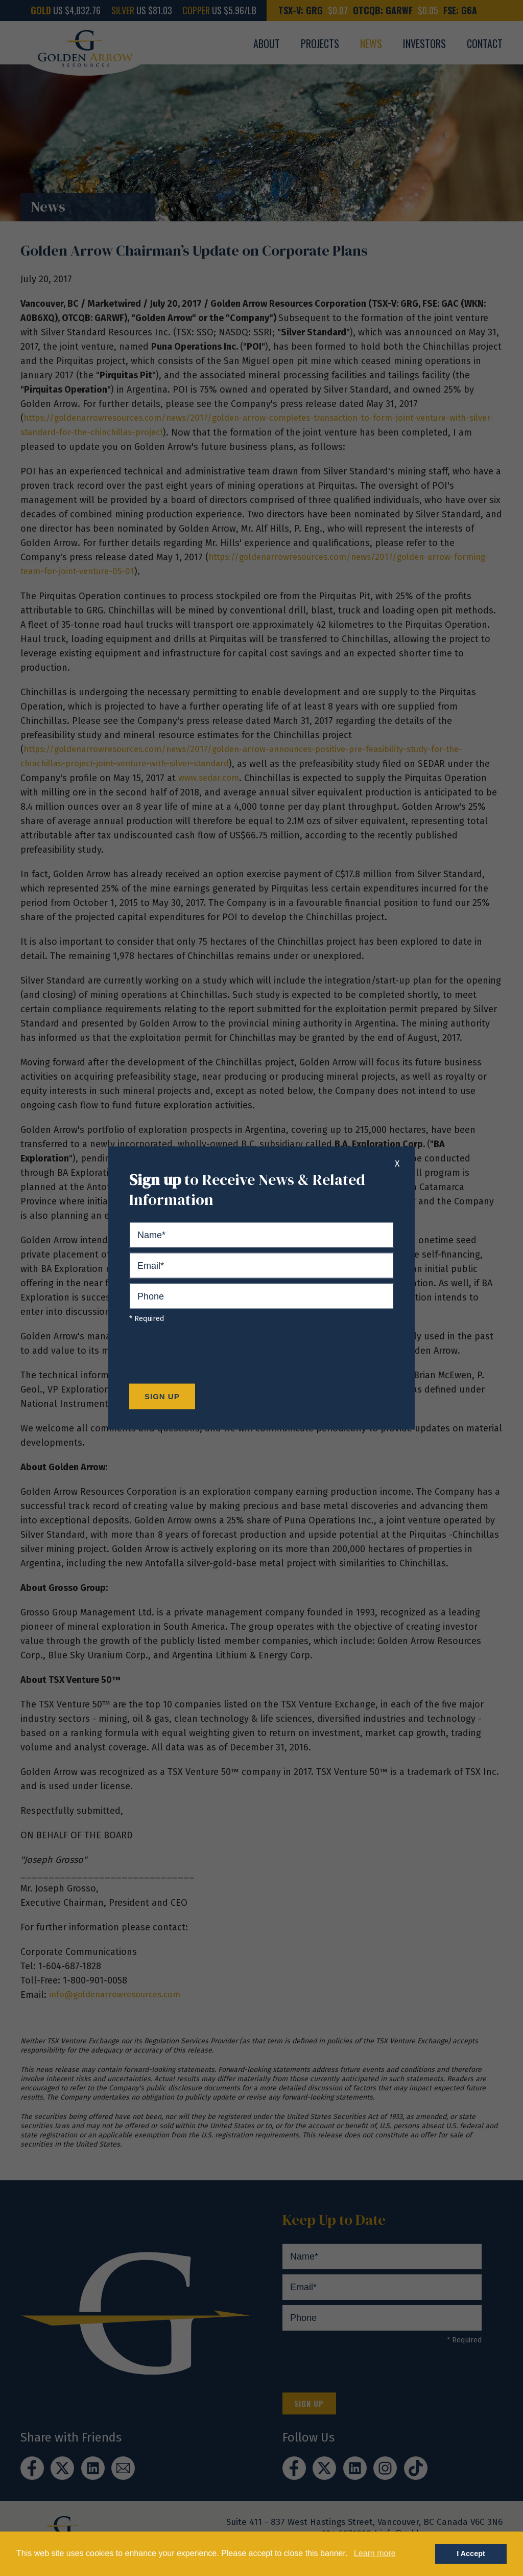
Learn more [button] (375, 2553)
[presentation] (206, 1356)
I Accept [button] (471, 2553)
